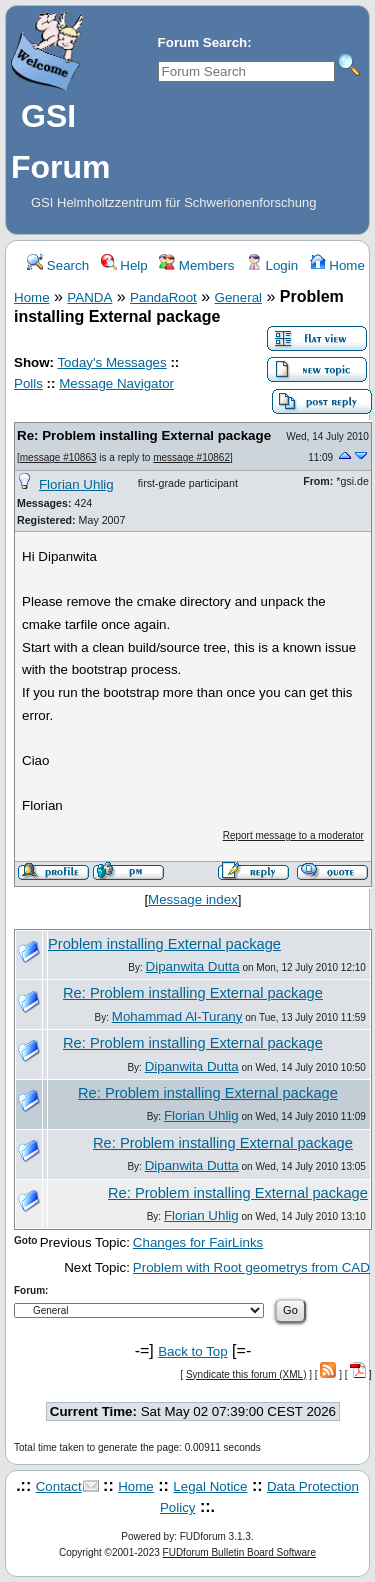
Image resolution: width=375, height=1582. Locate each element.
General (238, 297)
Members (196, 265)
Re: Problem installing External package (144, 435)
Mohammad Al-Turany (177, 1016)
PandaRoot (163, 297)
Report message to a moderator (293, 835)
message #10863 (58, 457)
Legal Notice (210, 1486)
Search (58, 265)
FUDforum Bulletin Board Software (239, 1552)
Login (272, 265)
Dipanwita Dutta (193, 966)
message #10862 (191, 457)
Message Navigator (116, 383)
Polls (28, 383)
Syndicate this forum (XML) (246, 1374)
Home (337, 265)
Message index (193, 899)
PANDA (89, 297)
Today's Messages (111, 362)
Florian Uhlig (76, 484)
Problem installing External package (164, 944)
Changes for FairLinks (198, 1242)
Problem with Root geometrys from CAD (251, 1267)
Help (124, 265)
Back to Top (192, 1351)
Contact (59, 1486)
